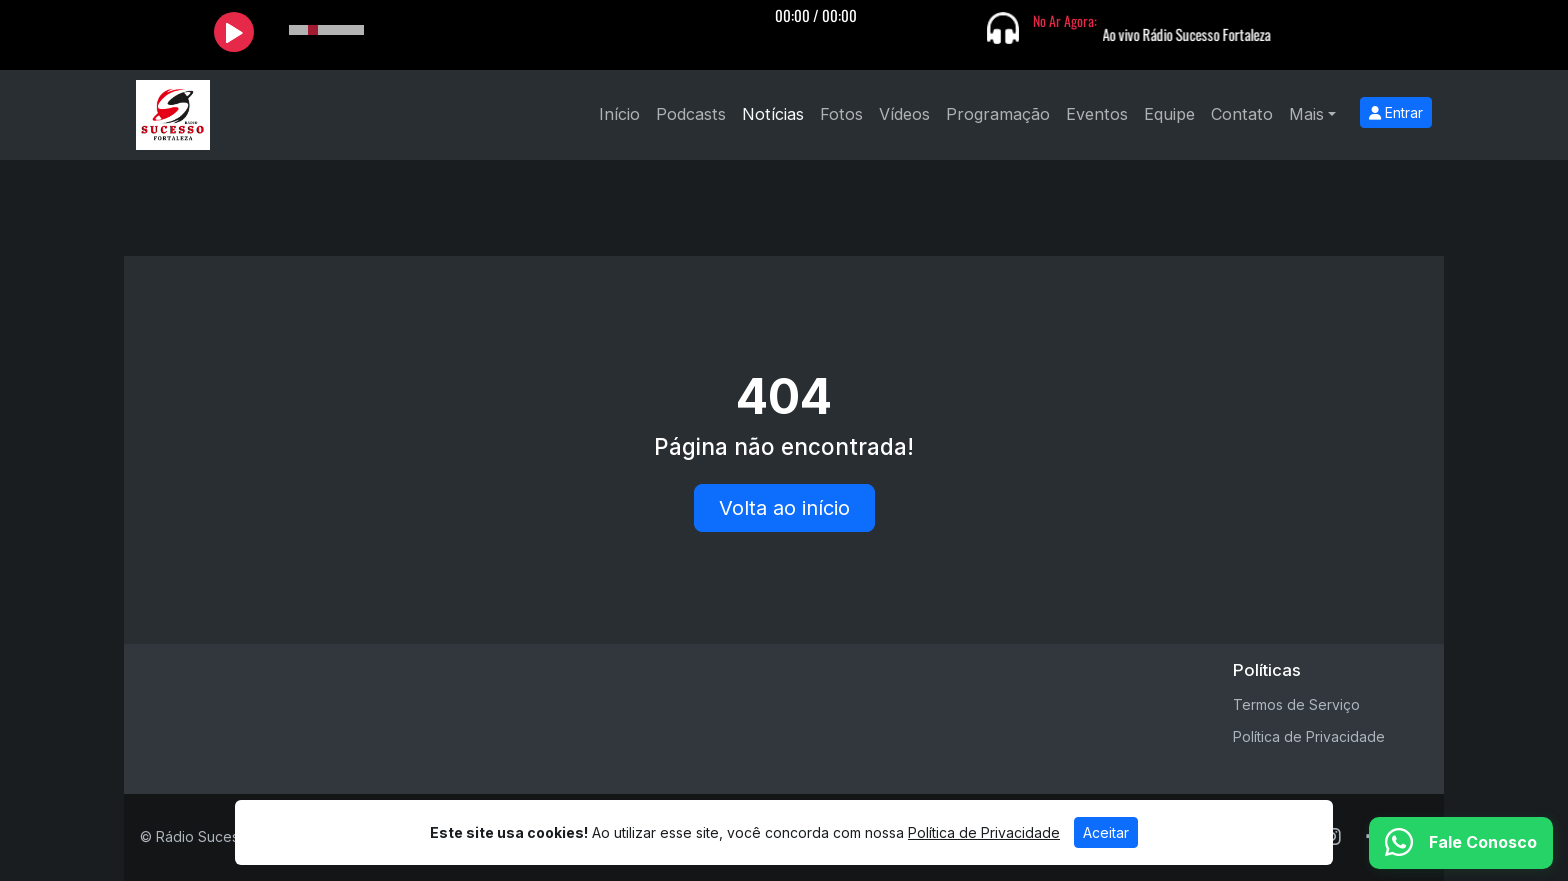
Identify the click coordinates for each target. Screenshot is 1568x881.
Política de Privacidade (1309, 736)
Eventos (1097, 114)
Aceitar (1106, 832)
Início (619, 114)
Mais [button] (1306, 114)
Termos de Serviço (1296, 704)
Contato (1242, 114)
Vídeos (904, 114)
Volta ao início (784, 508)
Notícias (773, 114)
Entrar (1396, 112)
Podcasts (691, 114)
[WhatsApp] (1461, 843)
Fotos (841, 114)
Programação (998, 114)
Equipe (1169, 114)
